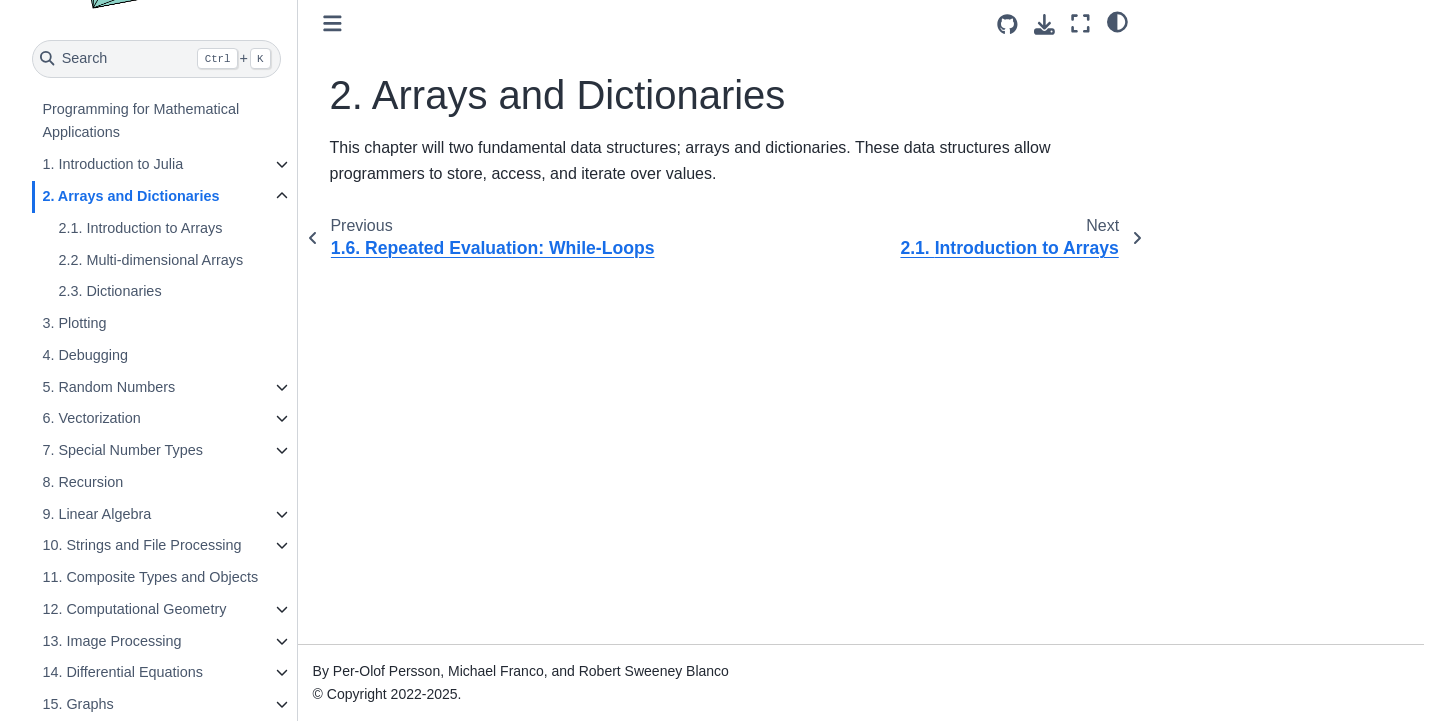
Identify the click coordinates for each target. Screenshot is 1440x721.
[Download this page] (1044, 24)
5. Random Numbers (108, 387)
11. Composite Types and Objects (150, 577)
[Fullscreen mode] (1080, 23)
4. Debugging (85, 355)
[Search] (156, 59)
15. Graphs (77, 704)
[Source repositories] (1007, 24)
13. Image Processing (111, 641)
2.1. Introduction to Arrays (140, 228)
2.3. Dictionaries (109, 291)
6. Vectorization (91, 418)
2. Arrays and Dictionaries (130, 196)
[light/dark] (1117, 21)
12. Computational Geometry (134, 609)
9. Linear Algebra (96, 514)
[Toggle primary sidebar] (332, 23)
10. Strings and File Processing (141, 545)
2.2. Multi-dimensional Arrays (150, 260)
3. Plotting (74, 323)
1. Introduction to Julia (112, 164)
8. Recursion (82, 482)
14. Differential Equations (122, 672)
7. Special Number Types (122, 450)
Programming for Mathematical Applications (140, 121)
